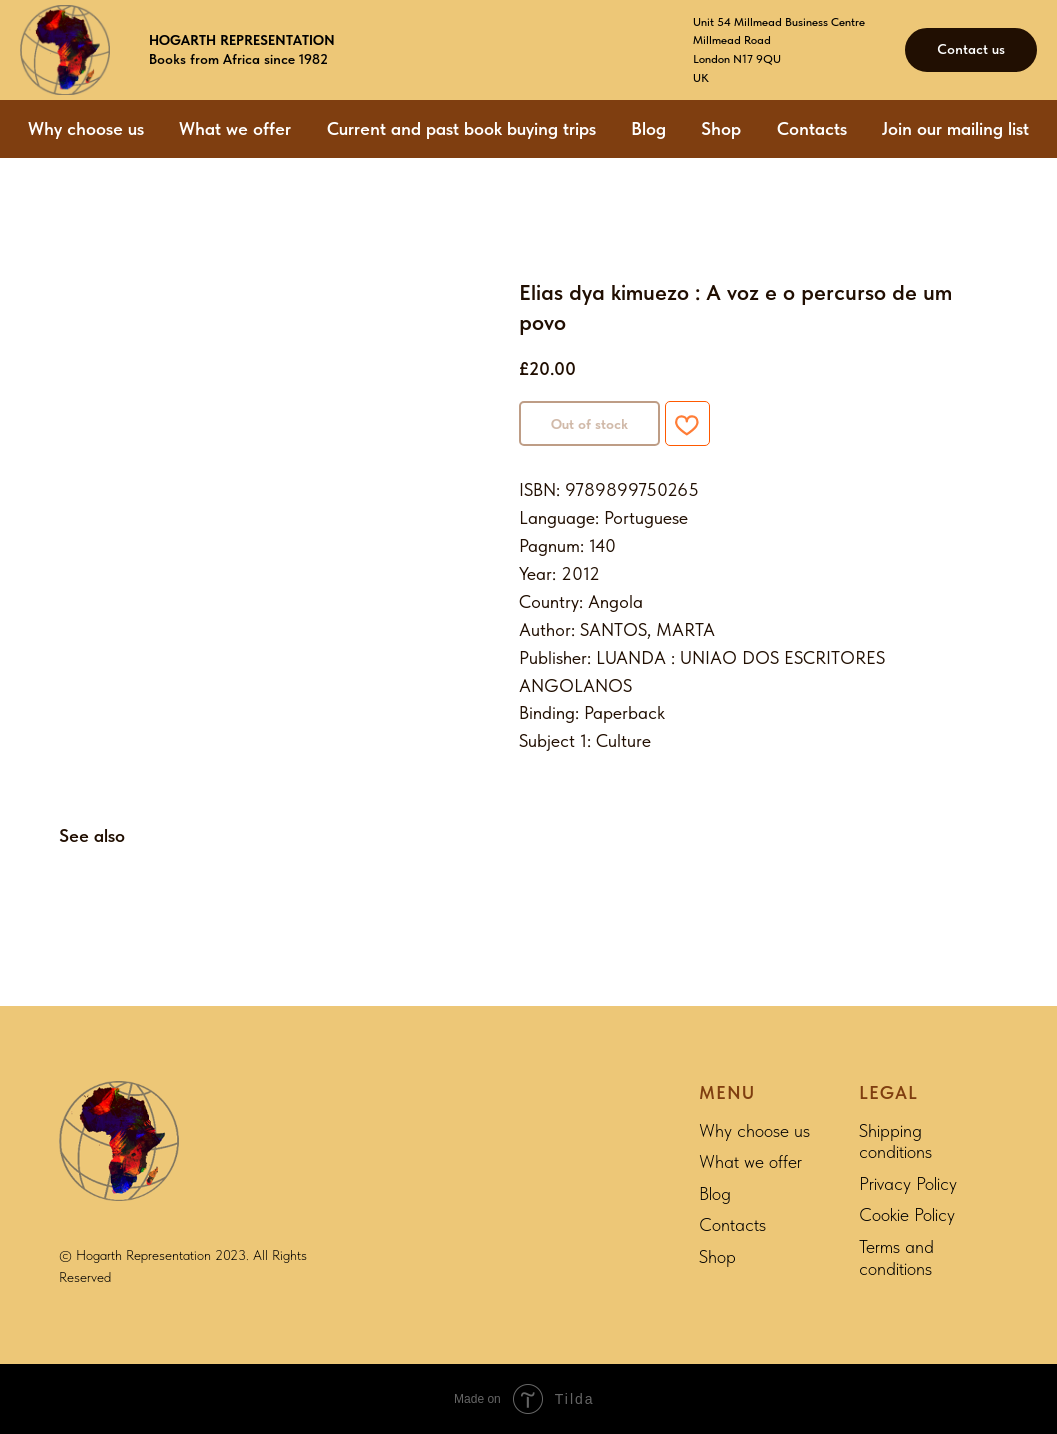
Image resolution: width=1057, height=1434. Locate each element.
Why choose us (86, 128)
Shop (721, 128)
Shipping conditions (895, 1141)
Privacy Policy (908, 1183)
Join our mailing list (955, 128)
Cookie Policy (907, 1214)
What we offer (235, 128)
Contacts (812, 128)
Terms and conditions (896, 1257)
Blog (648, 128)
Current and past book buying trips (461, 128)
